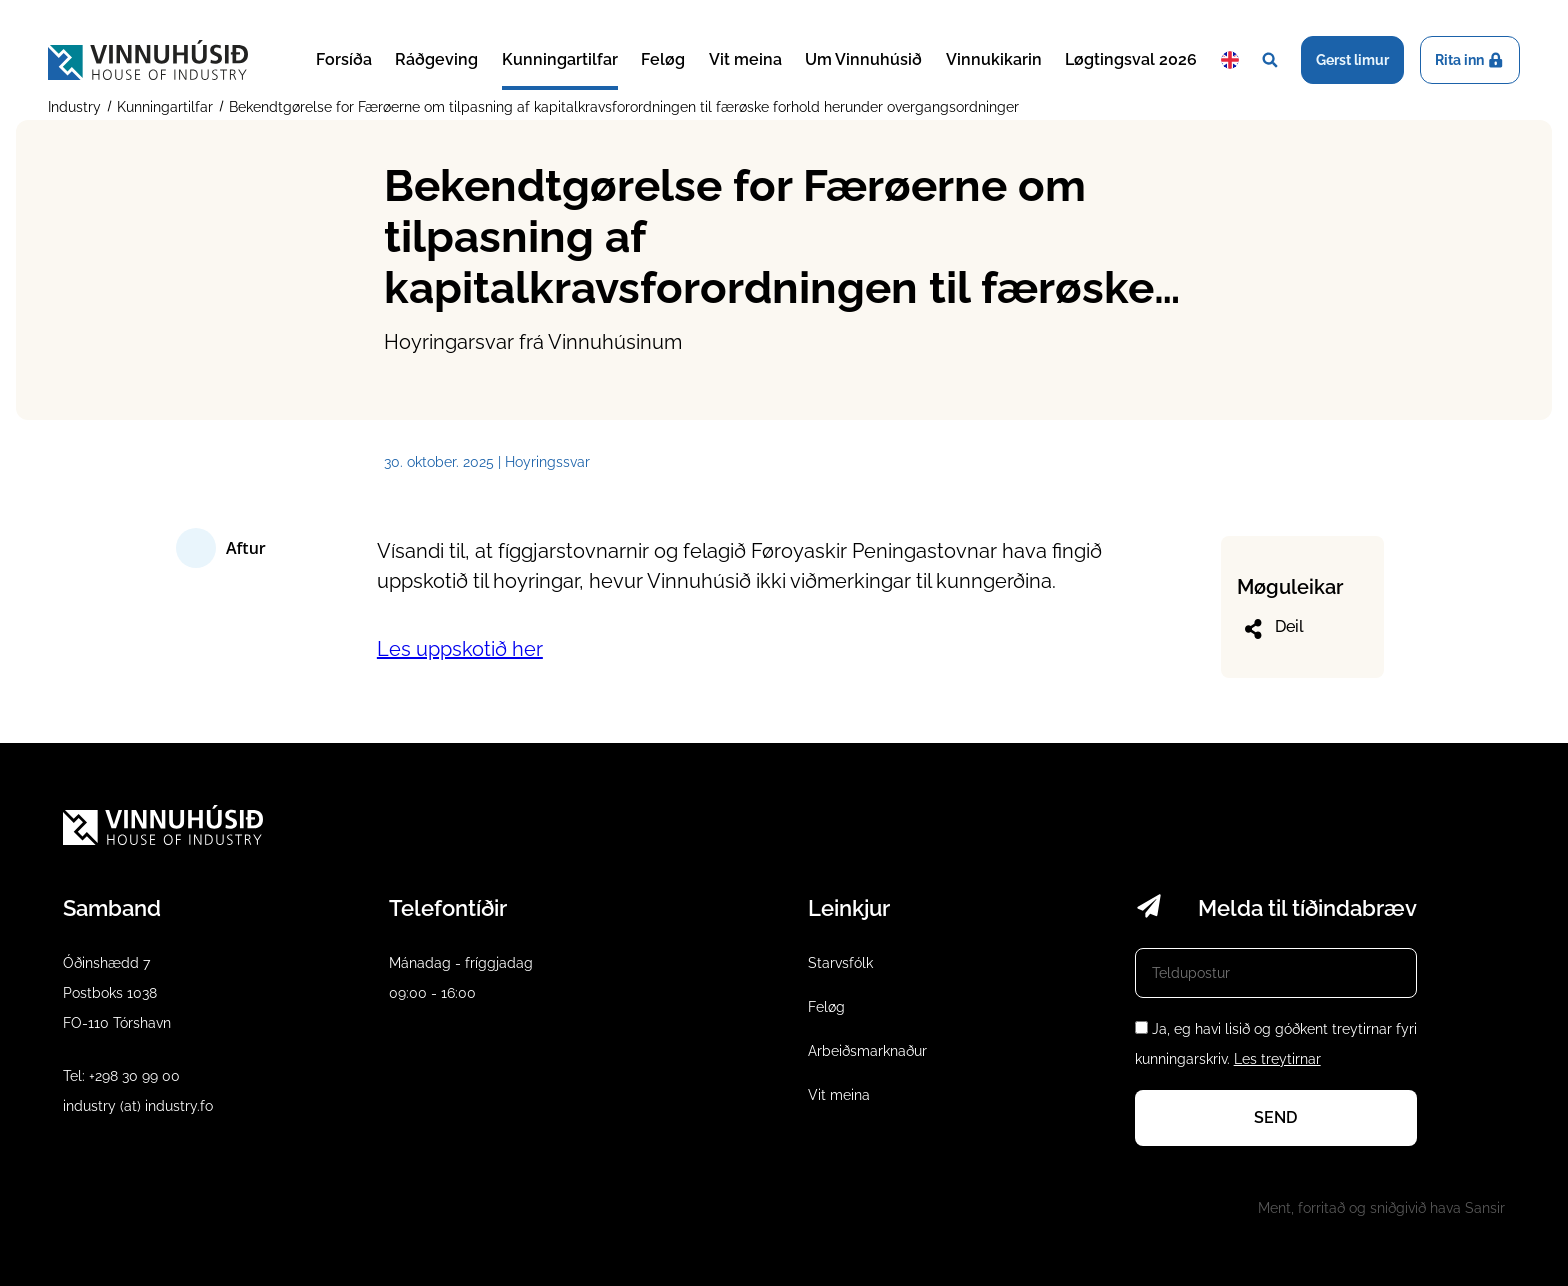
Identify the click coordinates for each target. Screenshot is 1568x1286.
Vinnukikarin (994, 59)
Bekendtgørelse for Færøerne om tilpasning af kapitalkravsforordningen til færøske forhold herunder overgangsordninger (622, 107)
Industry (76, 107)
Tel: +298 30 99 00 (121, 1076)
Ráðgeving (436, 59)
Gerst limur (1352, 60)
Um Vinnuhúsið (863, 59)
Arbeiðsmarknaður (867, 1051)
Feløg (663, 59)
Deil (1272, 629)
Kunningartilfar (560, 59)
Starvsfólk (840, 963)
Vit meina (745, 59)
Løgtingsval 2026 (1131, 59)
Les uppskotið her (460, 649)
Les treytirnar (1277, 1059)
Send (1275, 1117)
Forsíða (344, 59)
